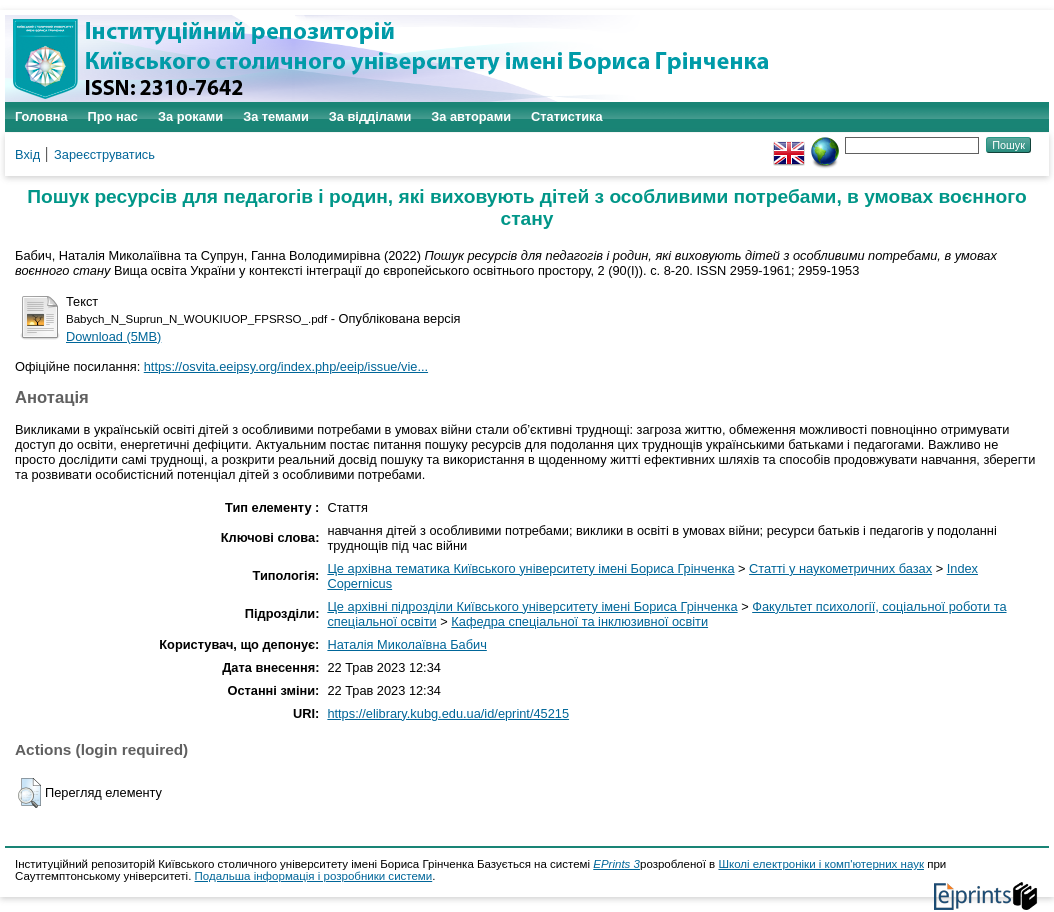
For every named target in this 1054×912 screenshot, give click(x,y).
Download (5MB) (113, 336)
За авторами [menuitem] (471, 116)
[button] (29, 793)
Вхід (27, 154)
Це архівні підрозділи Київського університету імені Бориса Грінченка (532, 606)
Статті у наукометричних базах (840, 568)
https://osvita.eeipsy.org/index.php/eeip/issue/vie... (286, 366)
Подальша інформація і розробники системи (314, 876)
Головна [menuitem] (41, 116)
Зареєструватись (104, 154)
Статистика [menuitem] (567, 116)
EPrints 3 (616, 864)
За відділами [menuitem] (370, 116)
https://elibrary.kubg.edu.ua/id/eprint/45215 (448, 713)
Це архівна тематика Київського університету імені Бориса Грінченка (530, 568)
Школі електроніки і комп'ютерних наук (821, 864)
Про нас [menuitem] (113, 116)
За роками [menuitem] (190, 116)
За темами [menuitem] (276, 116)
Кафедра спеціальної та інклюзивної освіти (579, 621)
